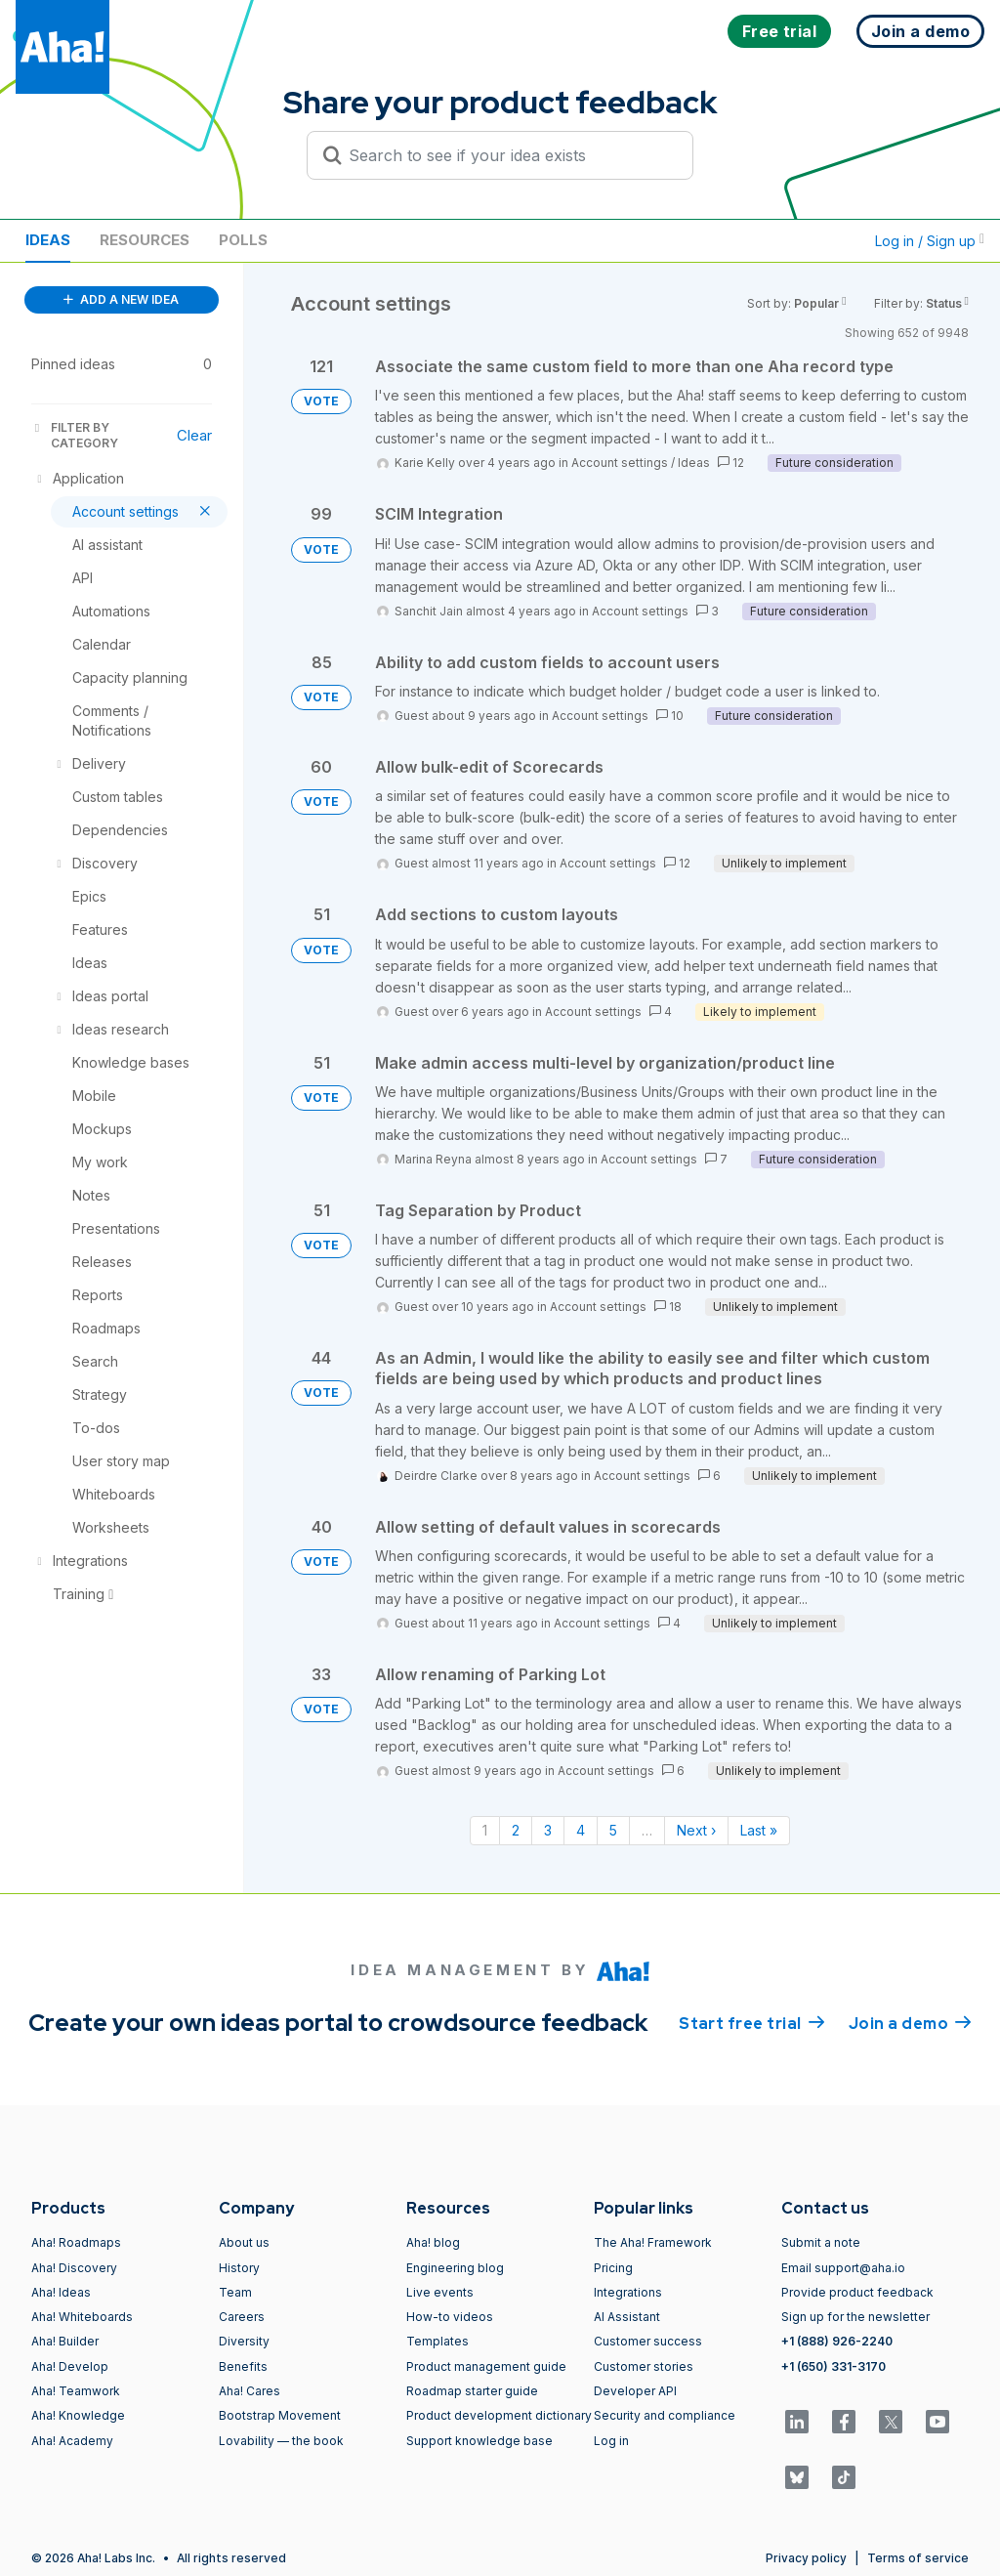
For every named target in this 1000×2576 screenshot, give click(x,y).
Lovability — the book (281, 2440)
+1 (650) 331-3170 (833, 2366)
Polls (243, 240)
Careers (242, 2316)
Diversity (244, 2341)
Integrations (628, 2292)
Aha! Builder (65, 2341)
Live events (440, 2292)
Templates (437, 2341)
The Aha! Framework (653, 2242)
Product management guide (486, 2366)
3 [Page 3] (548, 1830)
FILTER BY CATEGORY (74, 435)
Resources (144, 240)
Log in (611, 2440)
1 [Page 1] (484, 1830)
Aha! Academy (72, 2440)
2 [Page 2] (516, 1830)
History (239, 2267)
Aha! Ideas (61, 2292)
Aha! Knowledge (78, 2415)
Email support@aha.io (843, 2267)
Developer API (635, 2391)
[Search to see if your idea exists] (509, 155)
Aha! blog (433, 2242)
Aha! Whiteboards (82, 2316)
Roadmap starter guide (472, 2391)
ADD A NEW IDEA (121, 299)
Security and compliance (664, 2415)
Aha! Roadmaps (76, 2242)
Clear (194, 435)
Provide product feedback (857, 2292)
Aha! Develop (69, 2366)
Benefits (243, 2366)
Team (235, 2292)
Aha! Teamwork (75, 2391)
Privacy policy (806, 2558)
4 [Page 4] (580, 1830)
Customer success (648, 2341)
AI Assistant (627, 2316)
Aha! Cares (249, 2391)
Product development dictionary (499, 2415)
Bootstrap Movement (280, 2415)
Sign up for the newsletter (855, 2316)
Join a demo (910, 2022)
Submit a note (820, 2242)
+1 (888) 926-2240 (837, 2341)
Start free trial (752, 2022)
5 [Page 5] (613, 1830)
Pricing (613, 2267)
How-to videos (449, 2316)
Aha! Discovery (74, 2267)
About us (244, 2242)
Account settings (619, 462)
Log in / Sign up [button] (929, 240)
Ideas (47, 240)
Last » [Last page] (758, 1830)
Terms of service (918, 2558)
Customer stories (643, 2366)
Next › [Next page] (696, 1830)
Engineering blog (455, 2267)
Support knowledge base (479, 2440)
